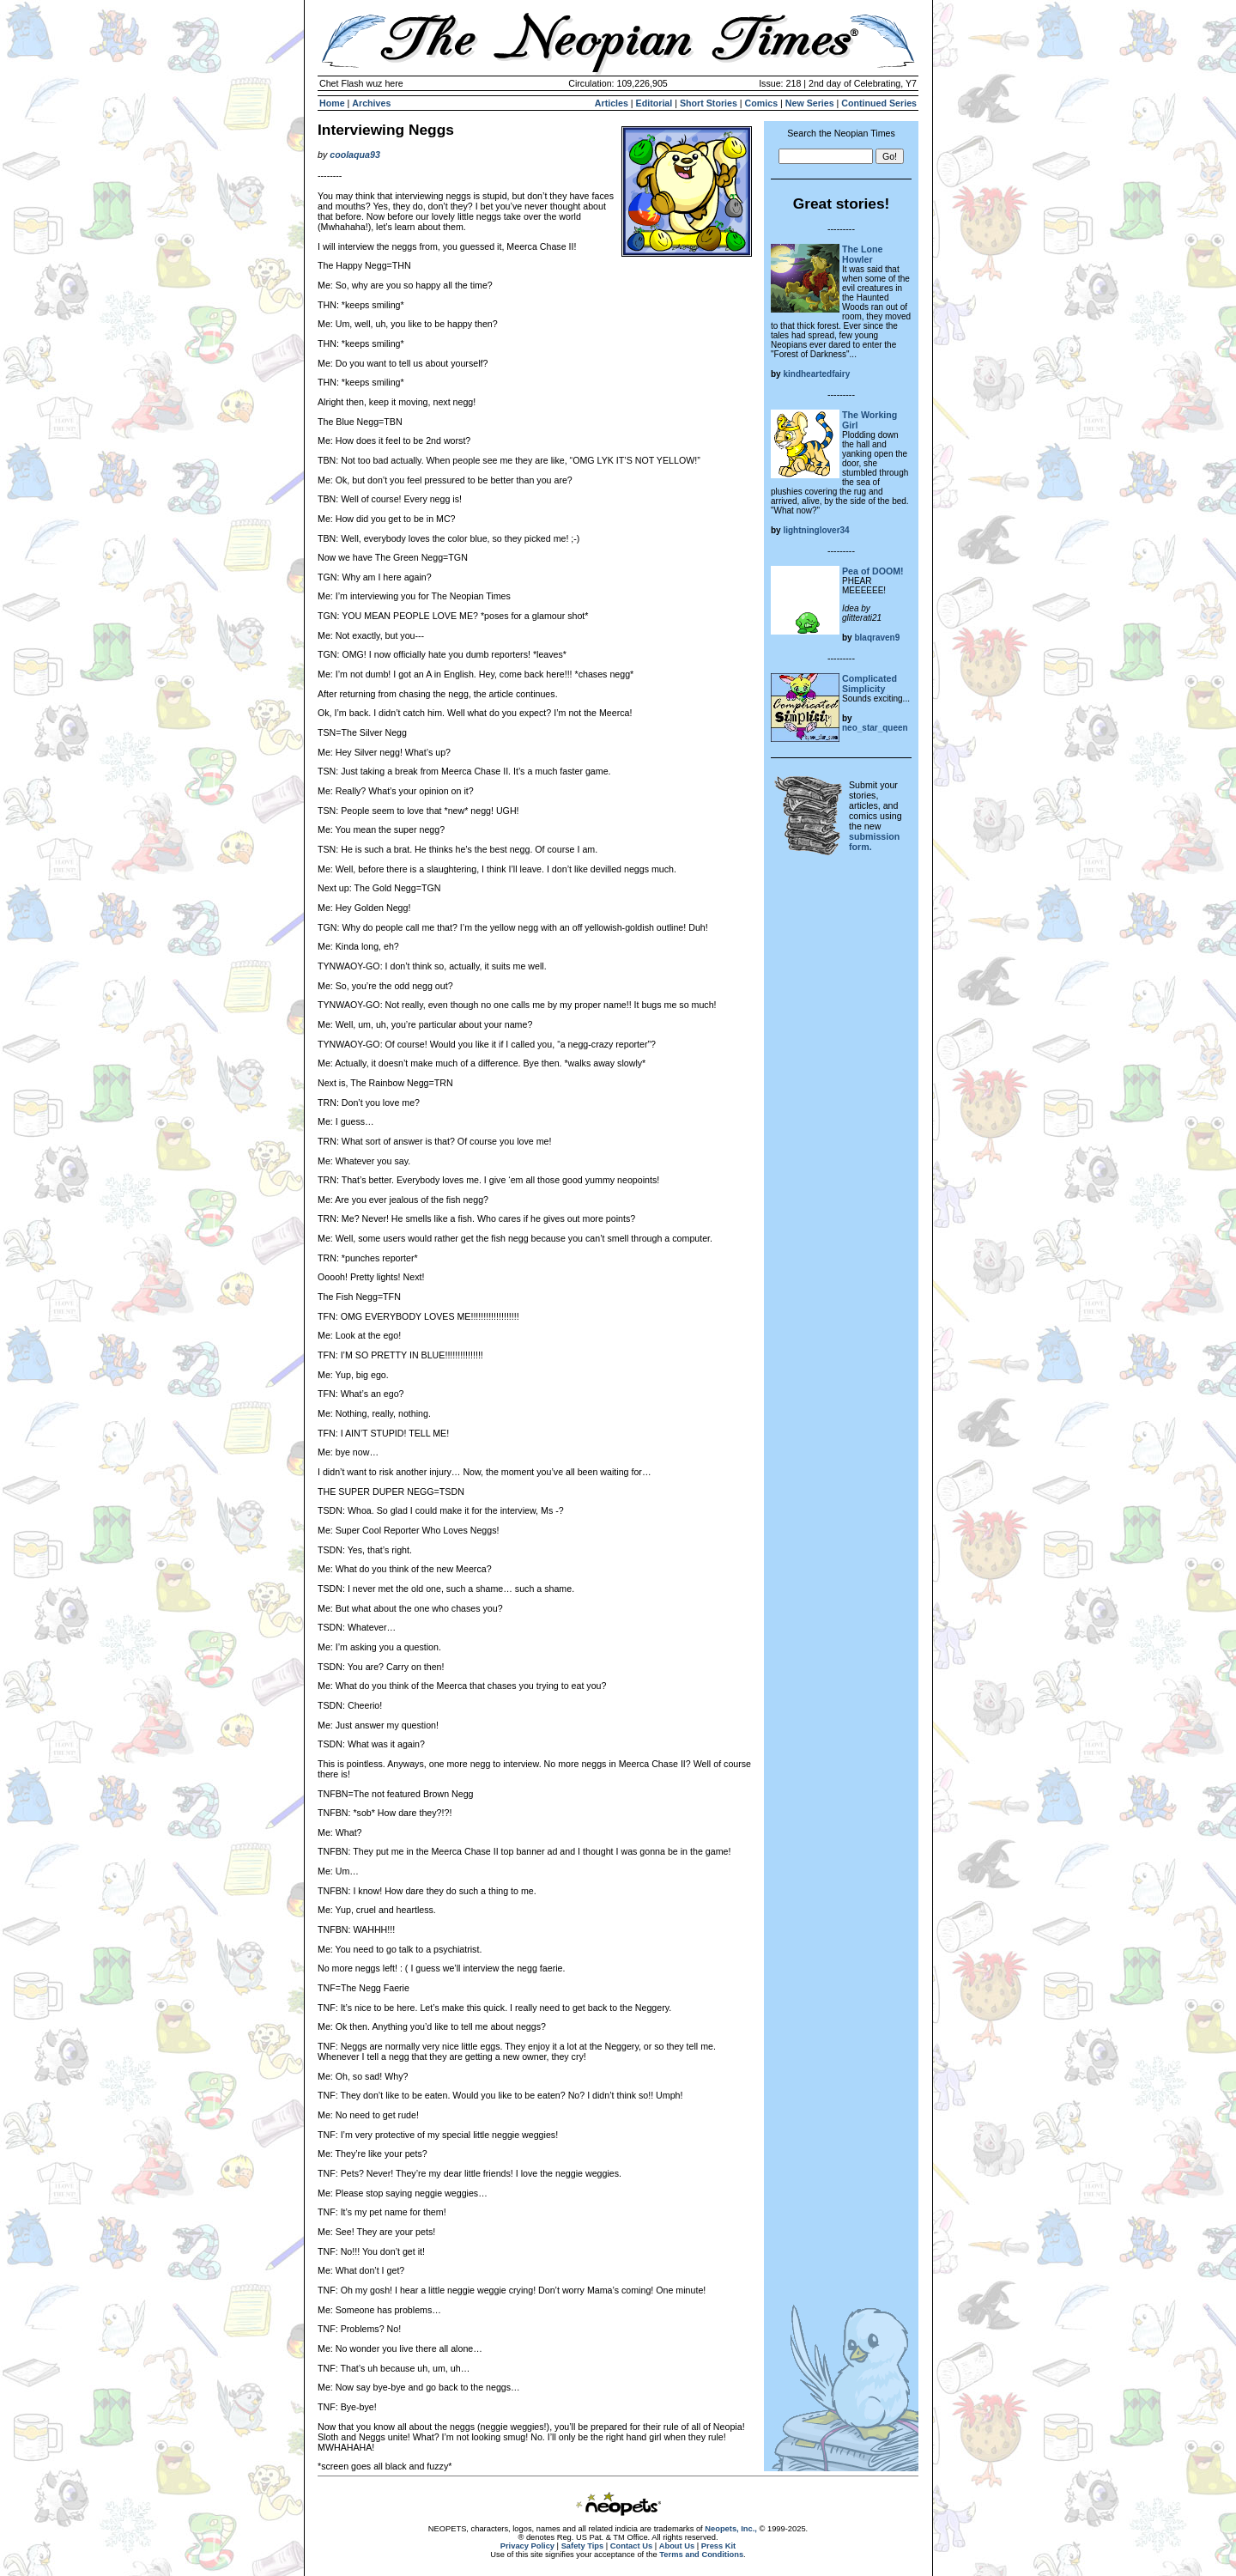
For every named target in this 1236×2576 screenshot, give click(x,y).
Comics (762, 103)
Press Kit (718, 2546)
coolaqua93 (355, 154)
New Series (809, 103)
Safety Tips (582, 2546)
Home (332, 103)
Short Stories (708, 103)
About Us (676, 2546)
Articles (611, 103)
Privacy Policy (527, 2546)
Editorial (654, 103)
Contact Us (631, 2546)
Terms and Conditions (701, 2554)
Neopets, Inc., (731, 2528)
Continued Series (879, 103)
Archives (371, 103)
